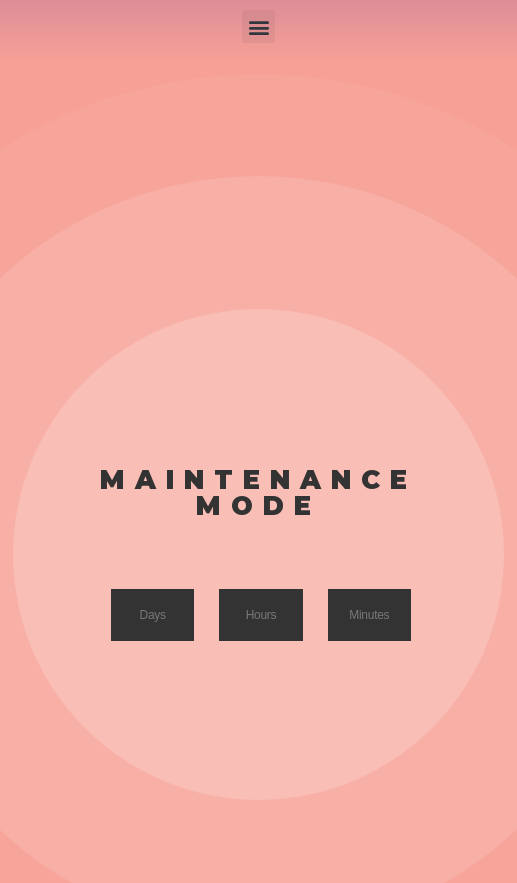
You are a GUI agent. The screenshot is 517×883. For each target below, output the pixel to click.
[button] (258, 26)
